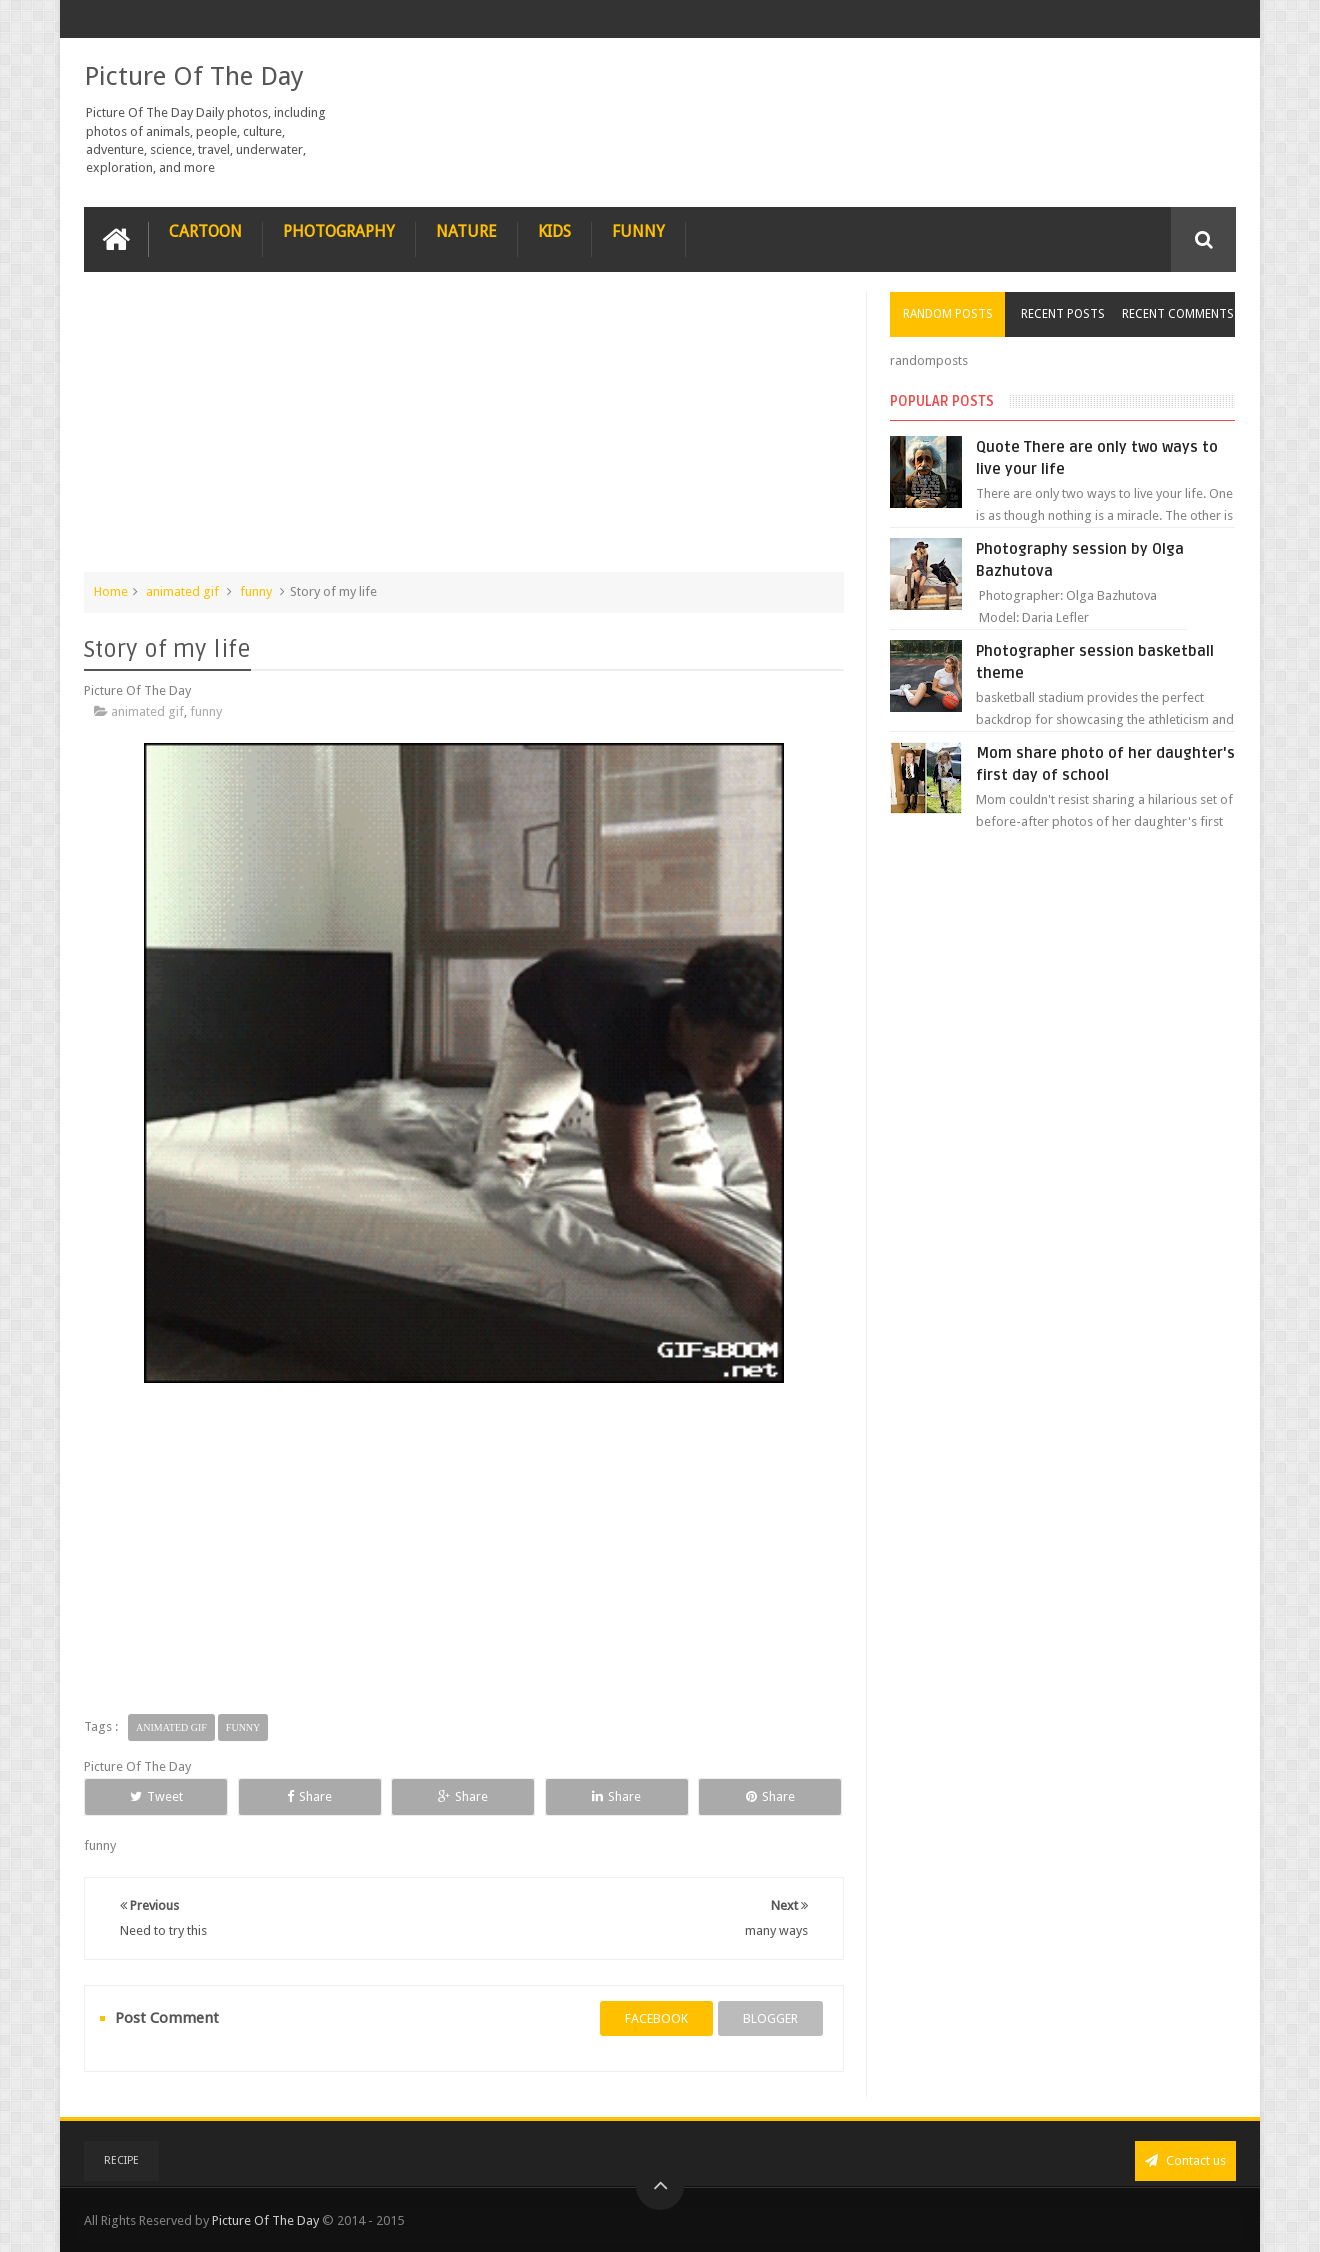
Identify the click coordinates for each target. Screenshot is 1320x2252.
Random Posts (948, 314)
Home (111, 591)
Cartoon (205, 231)
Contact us (1185, 2160)
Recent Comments (1178, 314)
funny (256, 591)
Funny (638, 231)
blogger (770, 2018)
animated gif (182, 591)
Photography (339, 231)
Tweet (156, 1796)
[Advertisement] (464, 432)
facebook (656, 2018)
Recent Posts (1063, 314)
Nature (466, 231)
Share (309, 1796)
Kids (554, 231)
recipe (121, 2160)
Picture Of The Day (194, 76)
